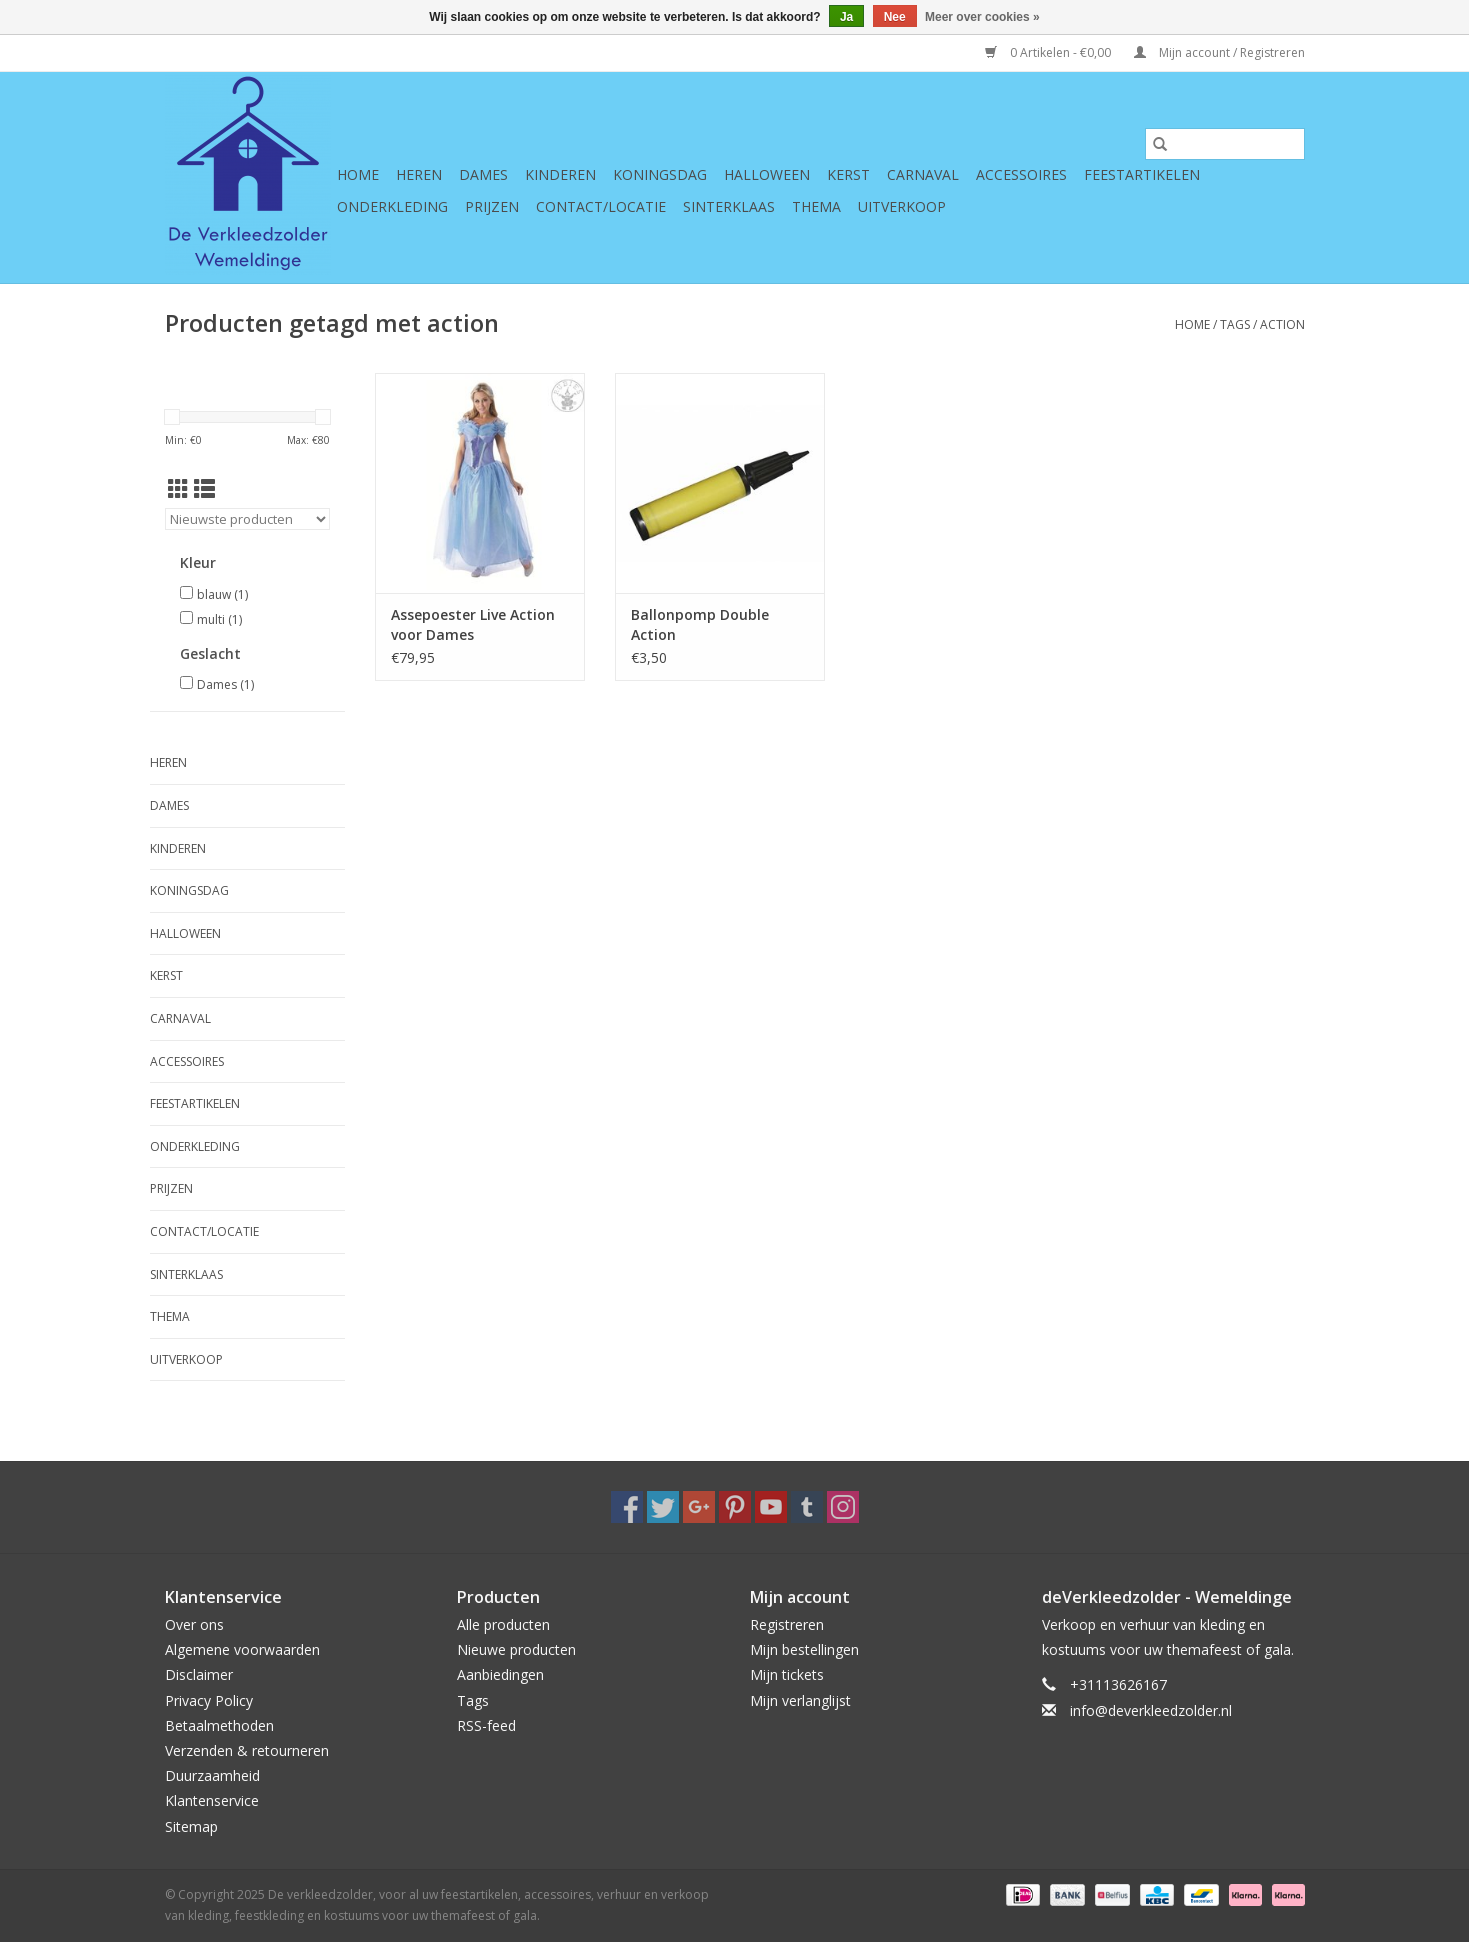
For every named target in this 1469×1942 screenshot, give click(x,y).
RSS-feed (486, 1725)
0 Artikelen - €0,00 (1049, 52)
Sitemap (191, 1826)
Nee (895, 17)
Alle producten (503, 1624)
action (1282, 324)
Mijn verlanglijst (800, 1700)
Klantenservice (212, 1800)
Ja (846, 17)
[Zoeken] (1225, 144)
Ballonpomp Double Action (700, 624)
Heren (419, 174)
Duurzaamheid (212, 1775)
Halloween (767, 174)
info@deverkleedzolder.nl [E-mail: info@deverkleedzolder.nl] (1151, 1710)
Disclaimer (199, 1674)
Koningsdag (660, 174)
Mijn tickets (787, 1674)
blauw (222, 594)
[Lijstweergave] (204, 489)
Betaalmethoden (219, 1725)
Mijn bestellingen (804, 1649)
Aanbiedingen (500, 1674)
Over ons (194, 1624)
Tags (1235, 324)
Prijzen (492, 206)
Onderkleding (392, 206)
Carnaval (923, 174)
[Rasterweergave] (178, 489)
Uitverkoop (902, 206)
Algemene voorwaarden (242, 1649)
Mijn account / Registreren (1219, 52)
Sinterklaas (729, 206)
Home (358, 174)
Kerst (848, 174)
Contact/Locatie (601, 206)
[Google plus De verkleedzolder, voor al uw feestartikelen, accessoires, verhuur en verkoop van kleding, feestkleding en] (699, 1507)
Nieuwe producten (516, 1649)
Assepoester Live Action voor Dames (473, 624)
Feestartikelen (1142, 174)
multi (219, 619)
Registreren (787, 1624)
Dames (483, 174)
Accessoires (1021, 174)
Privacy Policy (209, 1700)
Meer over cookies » (982, 17)
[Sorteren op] (247, 519)
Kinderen (560, 174)
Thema (816, 206)
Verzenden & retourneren (247, 1750)
